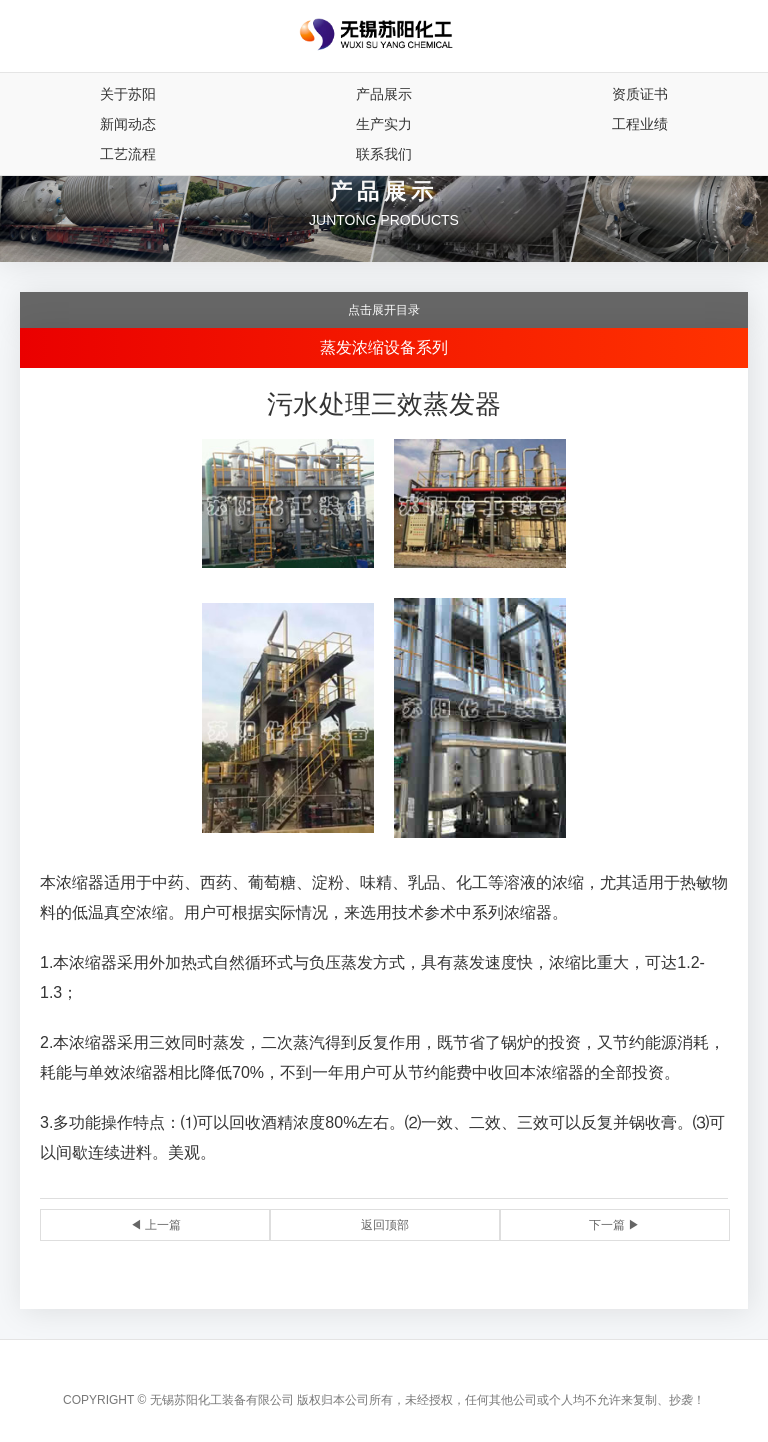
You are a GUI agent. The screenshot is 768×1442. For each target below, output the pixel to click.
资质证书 (640, 94)
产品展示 (384, 94)
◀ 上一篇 (155, 1225)
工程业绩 (640, 124)
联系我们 (384, 154)
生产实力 (384, 124)
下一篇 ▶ (614, 1225)
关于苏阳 (128, 94)
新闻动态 (128, 124)
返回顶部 (385, 1225)
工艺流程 (128, 154)
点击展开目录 (384, 310)
